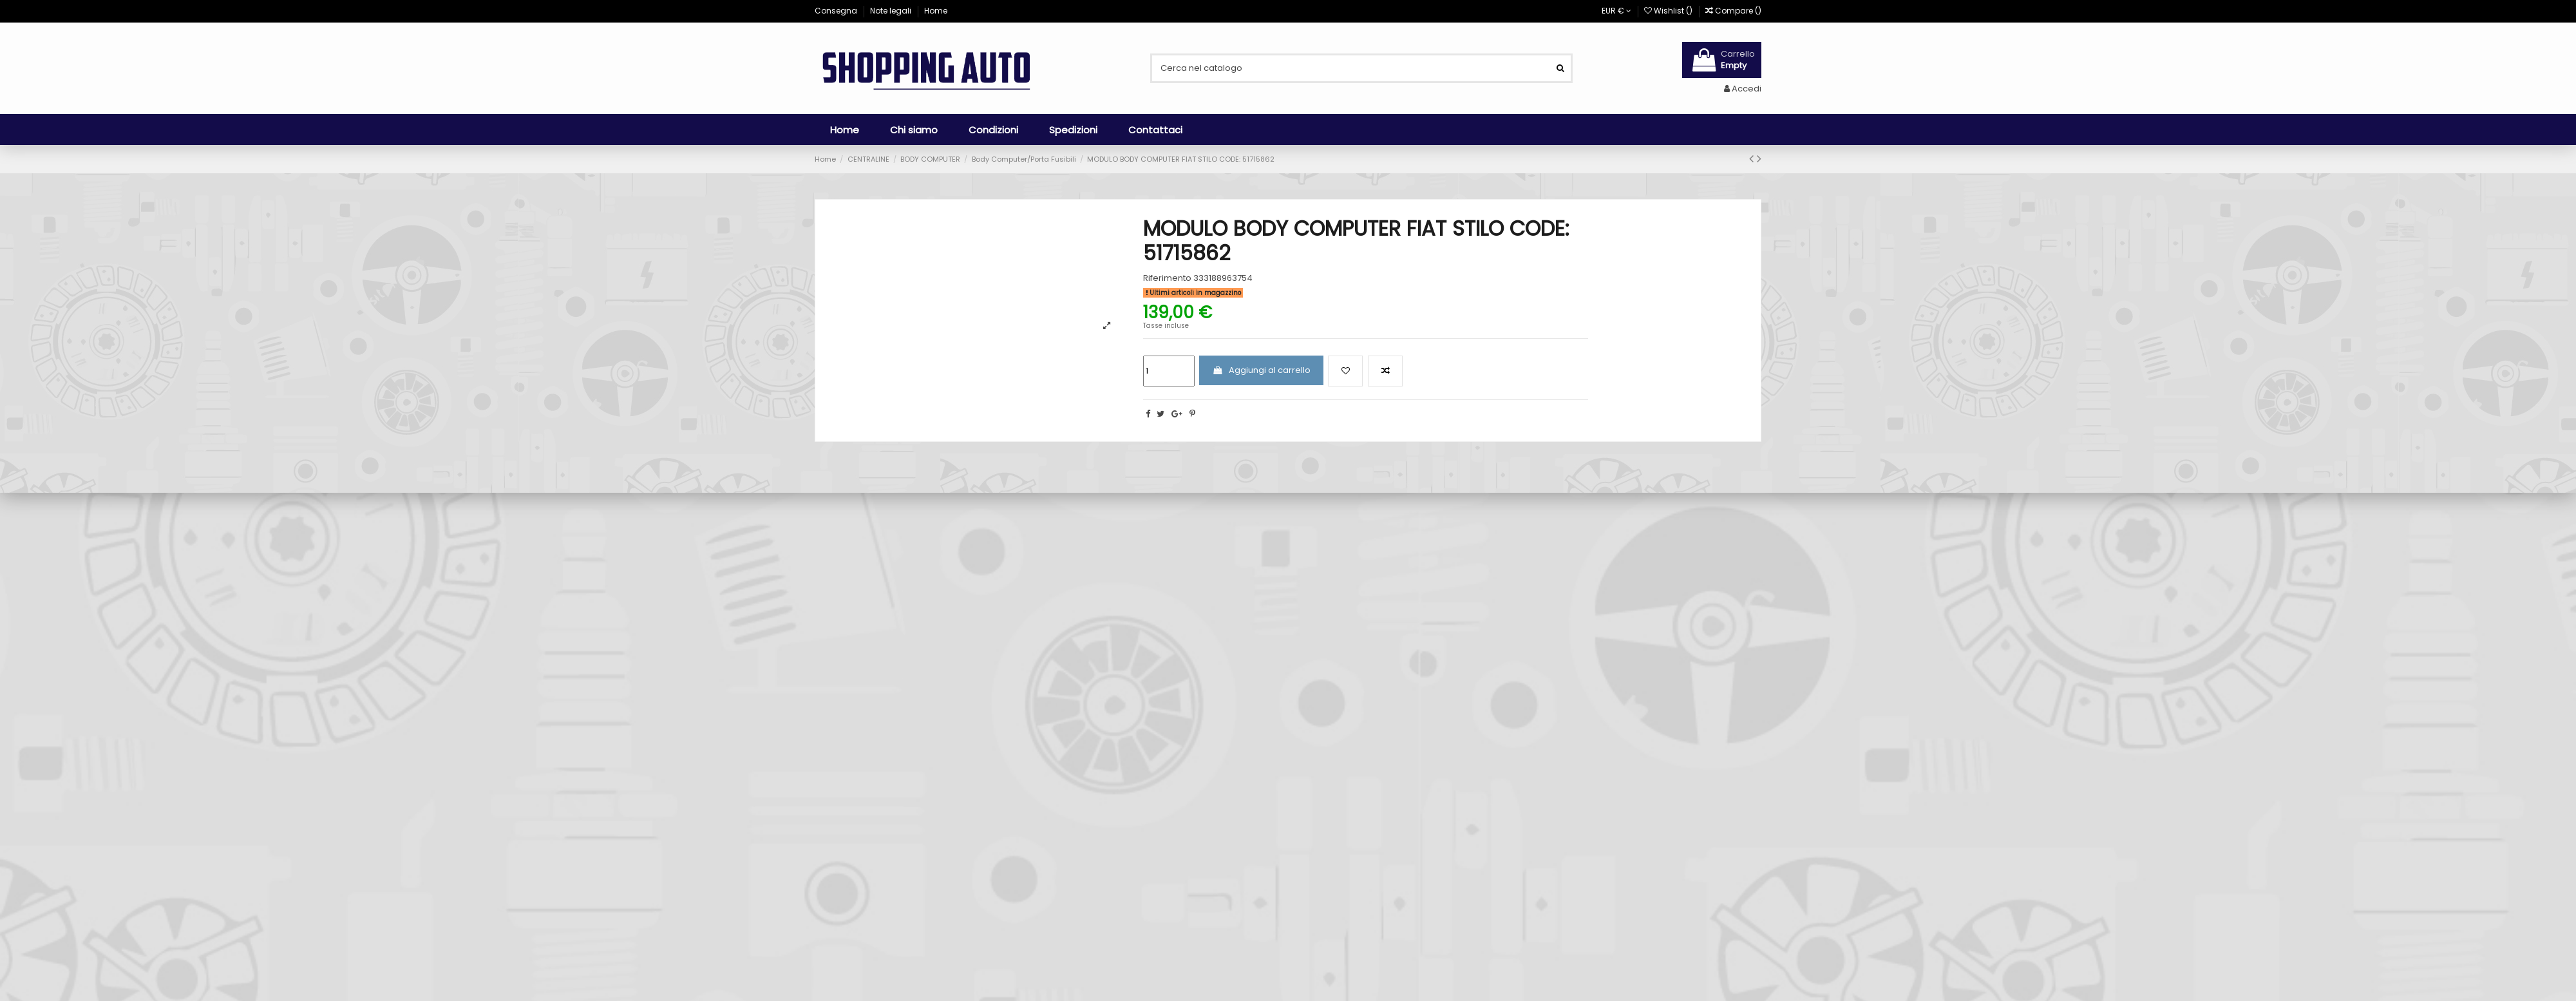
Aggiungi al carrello (1261, 370)
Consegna (837, 10)
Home (935, 10)
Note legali (891, 10)
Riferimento (1167, 278)
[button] (914, 129)
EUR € (1616, 10)
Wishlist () (1669, 10)
